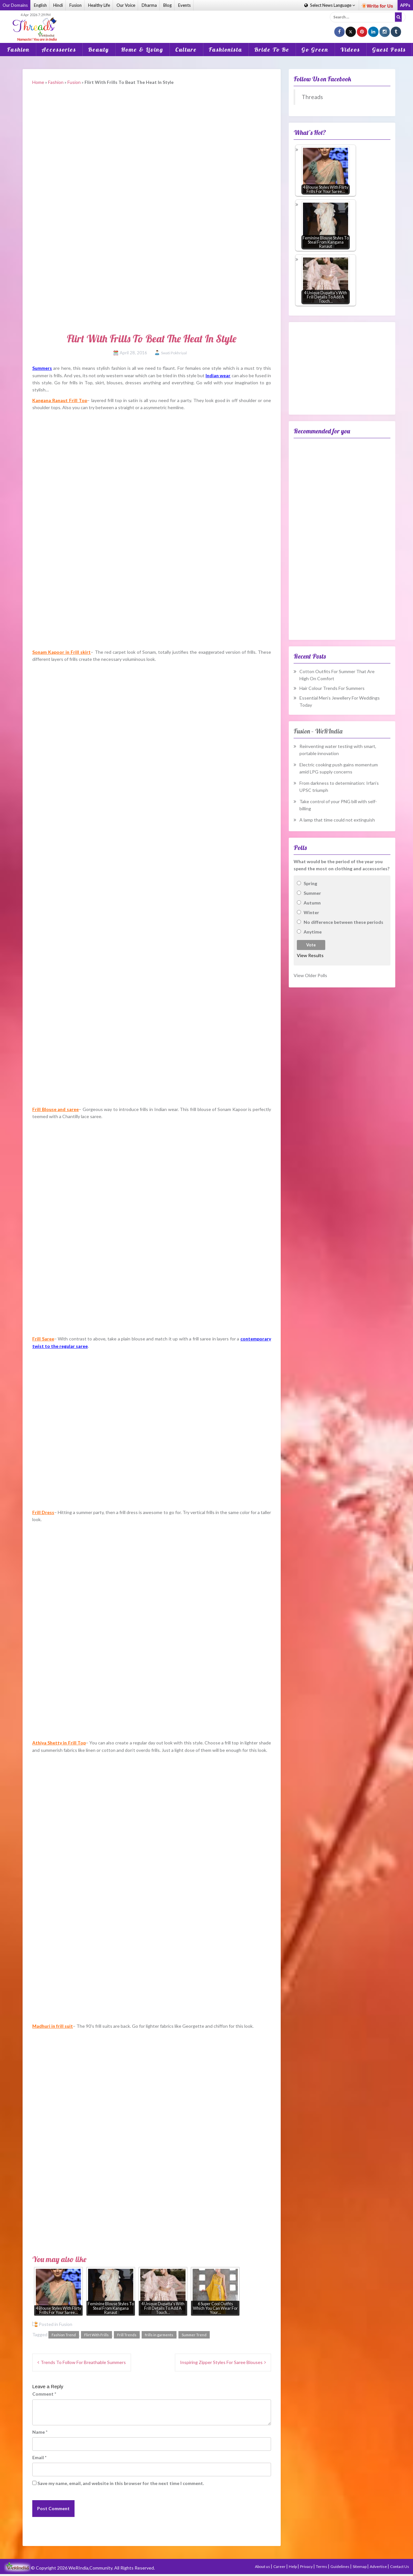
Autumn (312, 902)
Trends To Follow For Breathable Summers (83, 2362)
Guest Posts (389, 49)
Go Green (314, 49)
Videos (350, 49)
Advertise (379, 2566)
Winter (311, 912)
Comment (44, 2394)
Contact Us (399, 2566)
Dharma (149, 5)
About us (263, 2566)
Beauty (98, 49)
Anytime (313, 931)
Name (39, 2432)
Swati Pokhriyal (174, 352)
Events (184, 5)
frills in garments (159, 2335)
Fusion (75, 5)
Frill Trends (126, 2335)
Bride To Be (271, 49)
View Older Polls (310, 975)
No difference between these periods (343, 922)
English (40, 5)
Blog (167, 5)
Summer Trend (194, 2335)
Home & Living (142, 49)
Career (279, 2566)
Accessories (59, 49)
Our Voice (125, 5)
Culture (186, 49)
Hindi (58, 5)
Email (39, 2457)
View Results (310, 955)
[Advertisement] (206, 22)
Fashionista (225, 49)
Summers (42, 368)
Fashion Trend (64, 2335)
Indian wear (218, 375)
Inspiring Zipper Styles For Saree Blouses (221, 2362)
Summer (312, 893)
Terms (322, 2566)
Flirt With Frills (96, 2335)
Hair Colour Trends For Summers (332, 688)
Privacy (306, 2566)
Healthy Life (99, 5)
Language (329, 5)
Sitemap (360, 2566)
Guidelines (340, 2566)
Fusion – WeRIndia (318, 731)
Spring (310, 883)
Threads (312, 97)
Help (293, 2566)
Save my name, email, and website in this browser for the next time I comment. (120, 2483)
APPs (405, 5)
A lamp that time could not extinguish (337, 820)
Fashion (18, 49)
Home (38, 82)
